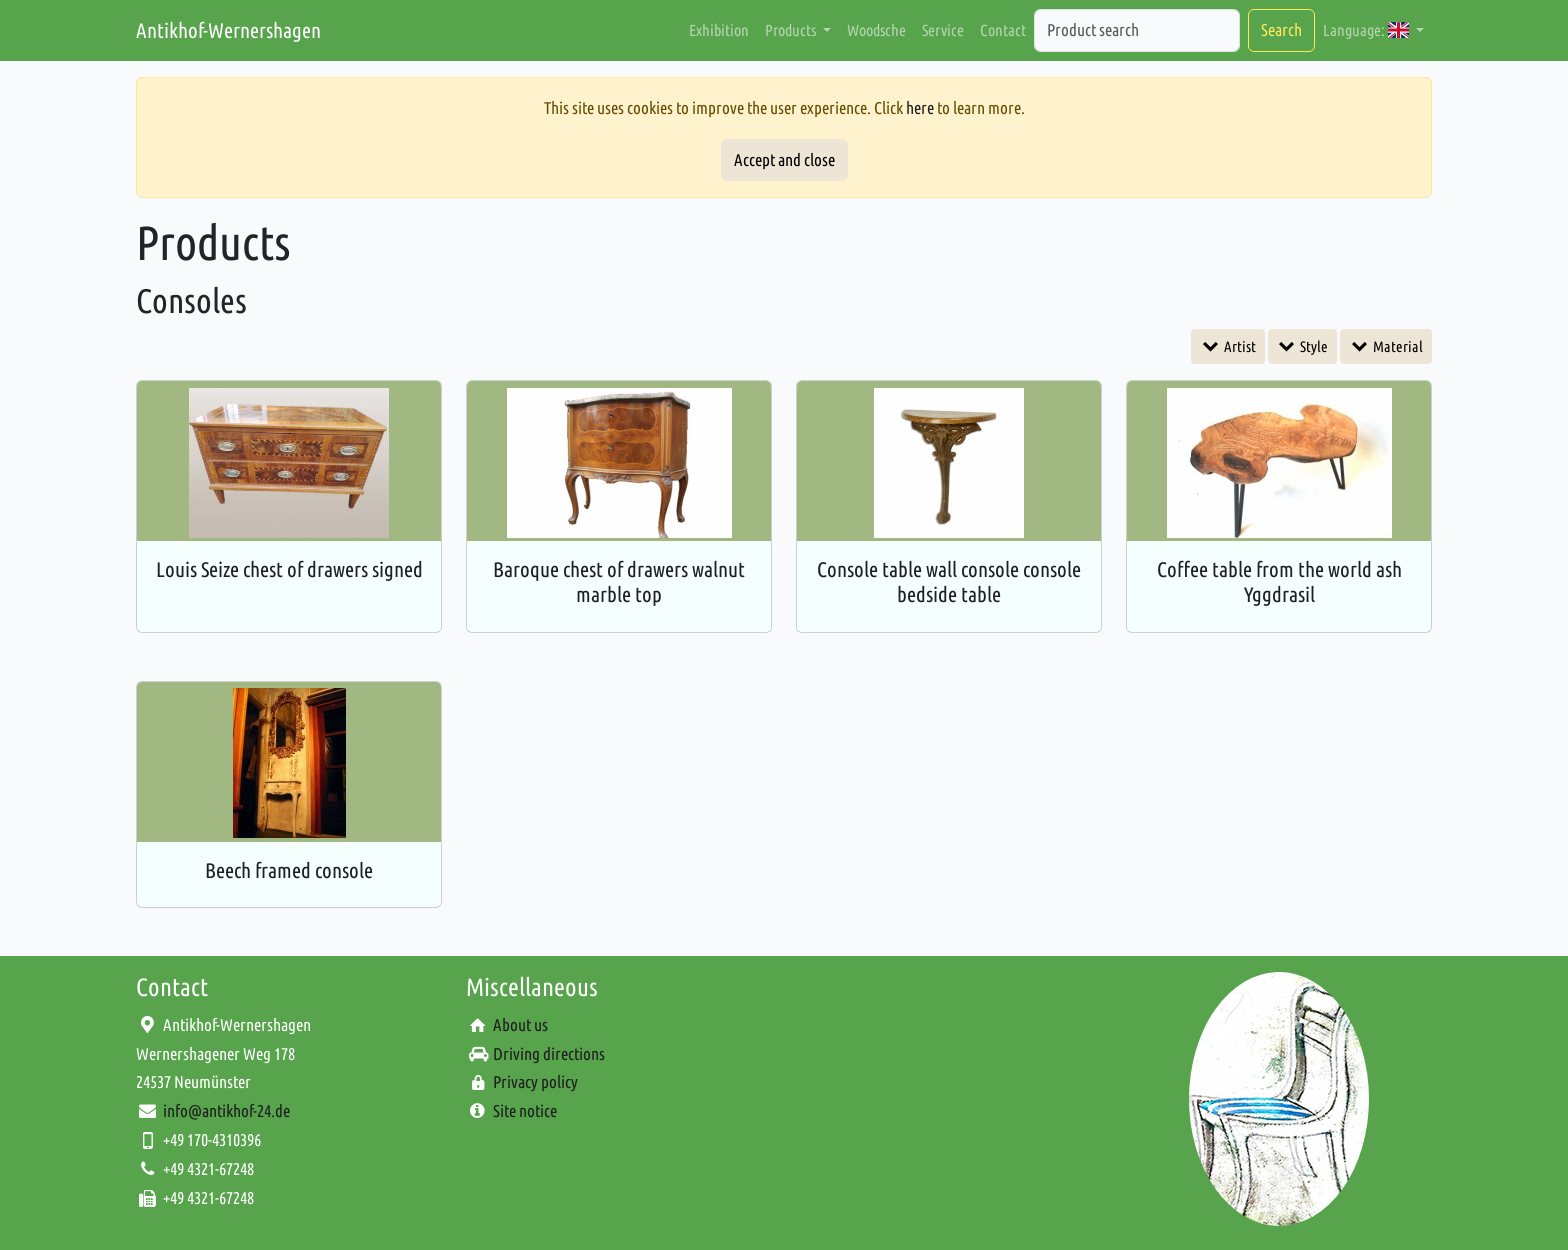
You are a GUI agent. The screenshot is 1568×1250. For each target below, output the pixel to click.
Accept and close (784, 159)
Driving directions (549, 1053)
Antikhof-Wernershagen (228, 30)
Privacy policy (535, 1081)
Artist (1238, 346)
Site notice (525, 1110)
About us (520, 1024)
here (920, 107)
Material (1396, 346)
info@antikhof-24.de (226, 1110)
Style (1312, 346)
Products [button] (792, 30)
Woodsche (876, 30)
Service (943, 30)
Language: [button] (1367, 30)
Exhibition (719, 30)
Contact (1003, 30)
